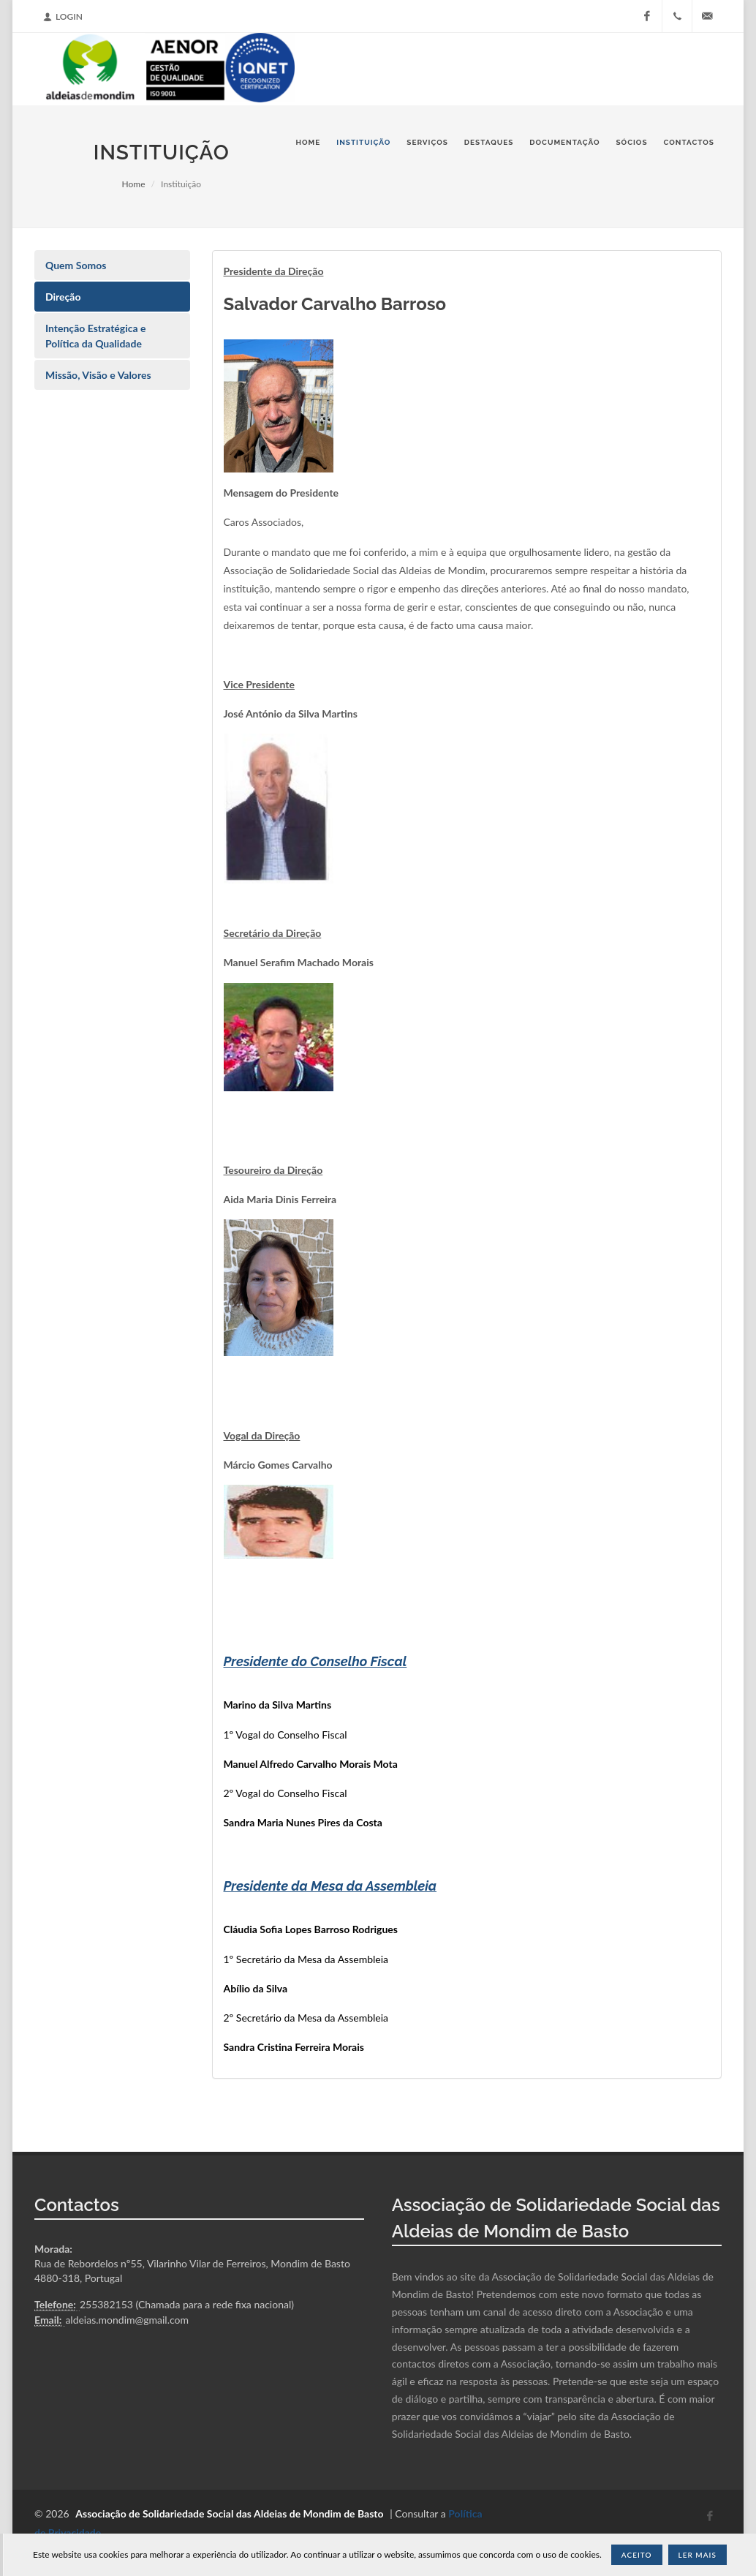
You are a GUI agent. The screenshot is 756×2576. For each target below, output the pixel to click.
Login (63, 16)
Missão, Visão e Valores (98, 375)
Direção (63, 296)
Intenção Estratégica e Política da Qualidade (95, 336)
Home (133, 183)
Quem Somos (75, 265)
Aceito (636, 2554)
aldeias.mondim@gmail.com (127, 2319)
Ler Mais (697, 2554)
